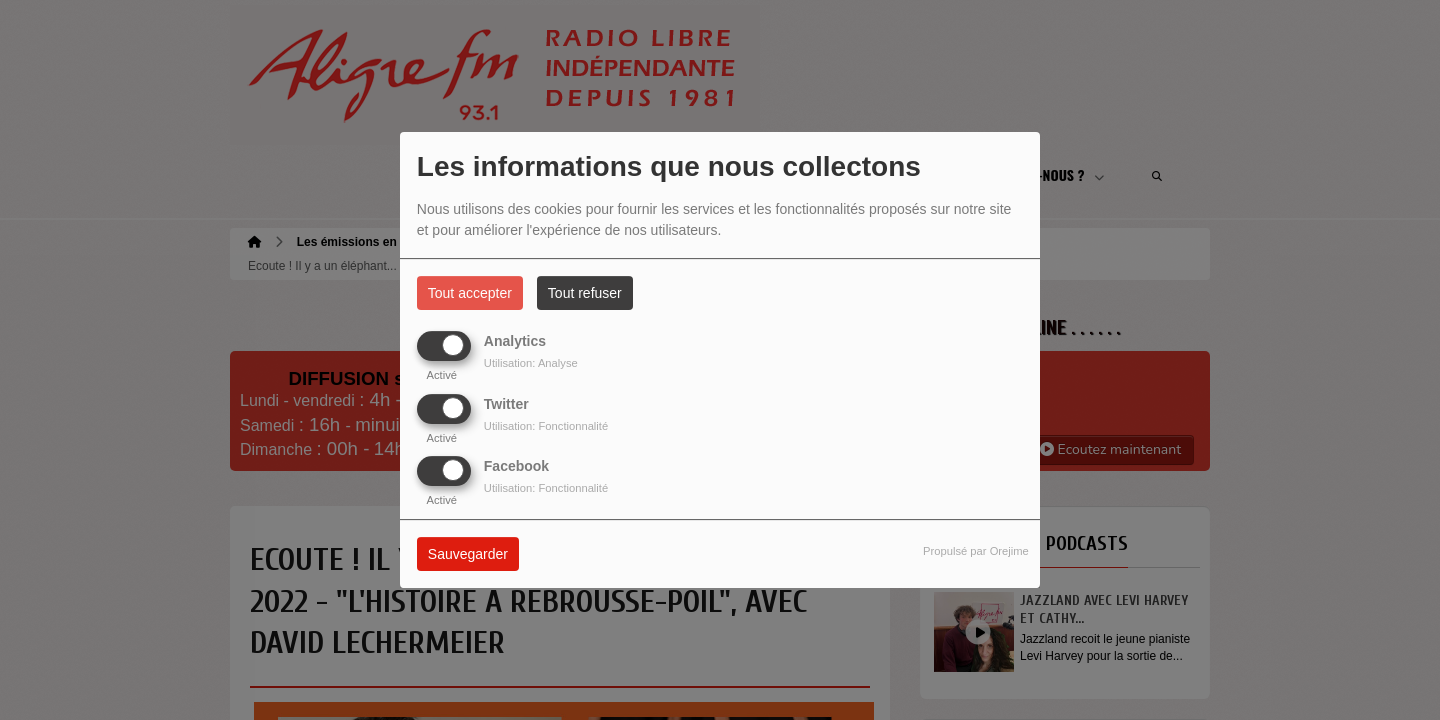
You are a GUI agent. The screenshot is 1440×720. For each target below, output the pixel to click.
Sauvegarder (468, 554)
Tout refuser (585, 293)
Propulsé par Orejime (976, 551)
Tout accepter (470, 293)
